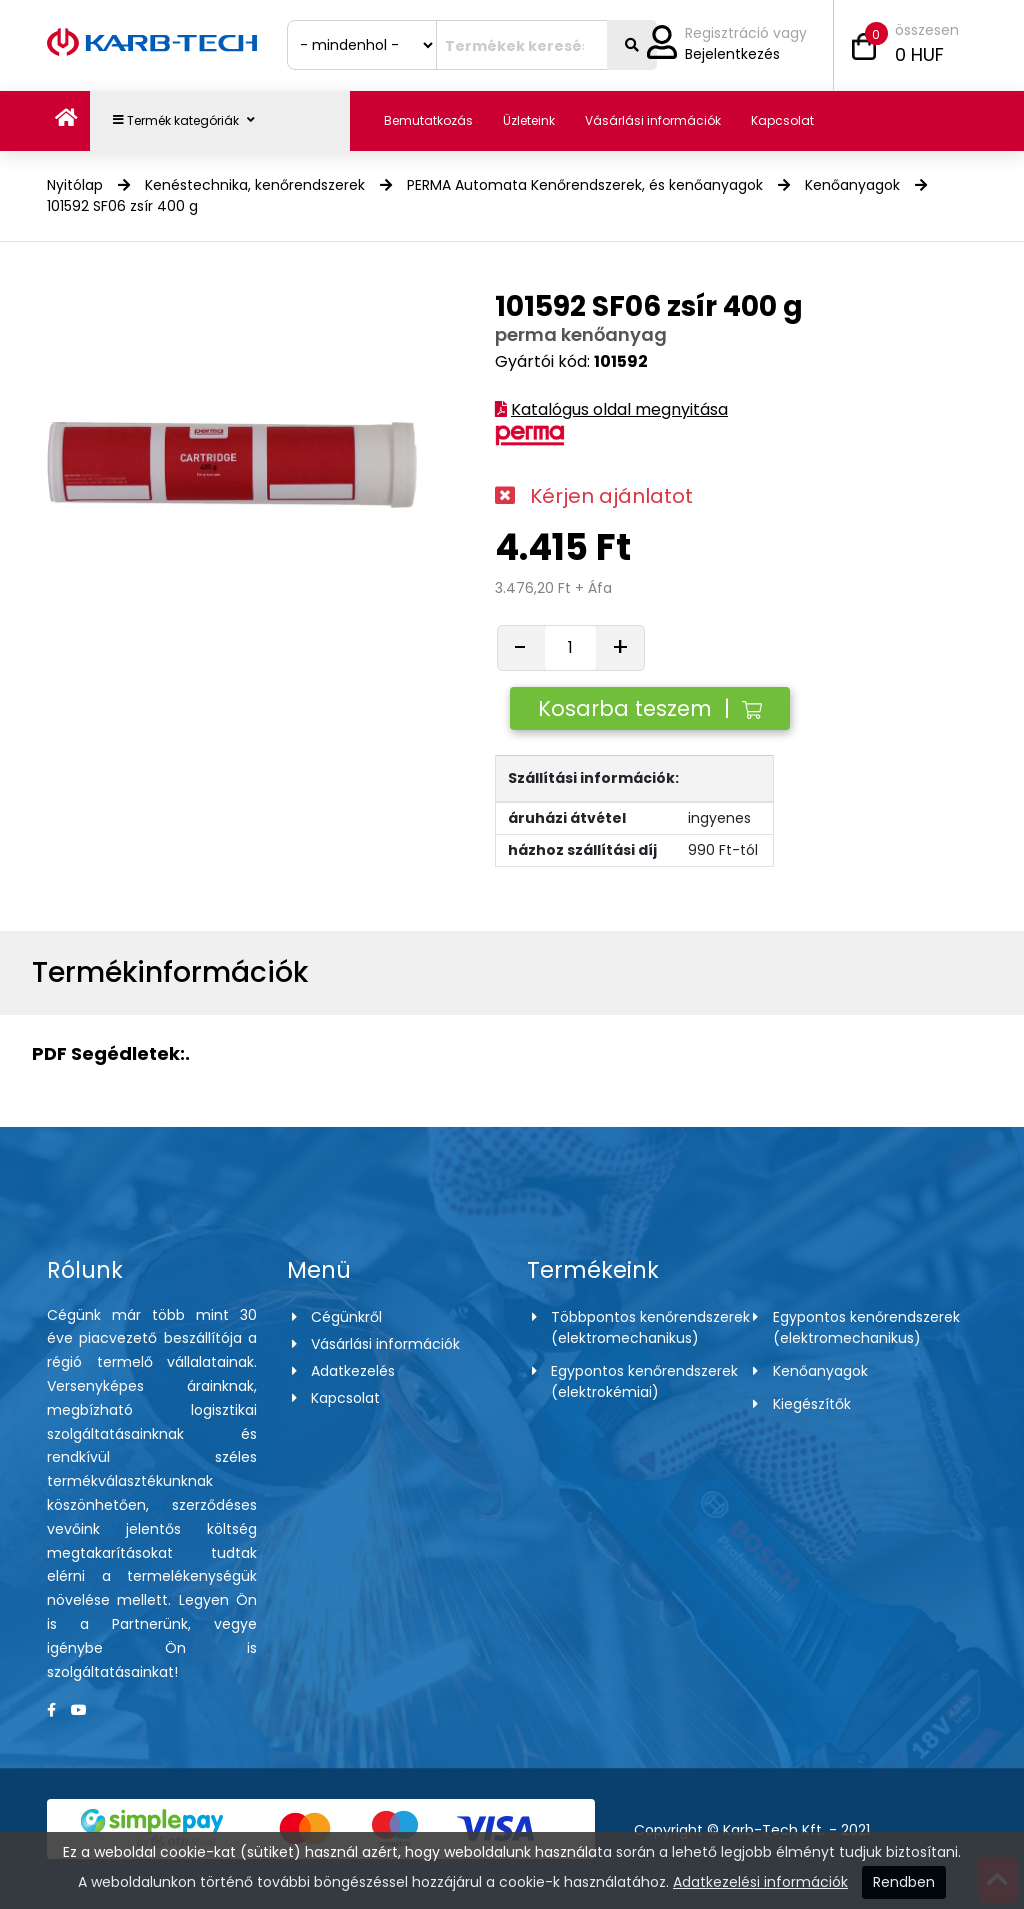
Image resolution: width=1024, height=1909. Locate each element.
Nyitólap (75, 185)
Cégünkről (346, 1317)
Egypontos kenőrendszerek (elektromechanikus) (866, 1327)
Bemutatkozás (428, 120)
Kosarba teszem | (650, 708)
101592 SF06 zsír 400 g (122, 206)
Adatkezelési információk (760, 1882)
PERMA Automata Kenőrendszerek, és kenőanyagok (585, 185)
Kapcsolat (782, 120)
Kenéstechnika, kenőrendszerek (255, 185)
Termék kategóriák (184, 120)
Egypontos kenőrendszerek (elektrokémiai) (644, 1381)
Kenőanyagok (852, 185)
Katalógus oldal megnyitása (619, 409)
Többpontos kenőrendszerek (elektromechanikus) (650, 1327)
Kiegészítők (812, 1404)
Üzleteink (529, 120)
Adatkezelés (353, 1371)
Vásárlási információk (653, 120)
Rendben (904, 1882)
